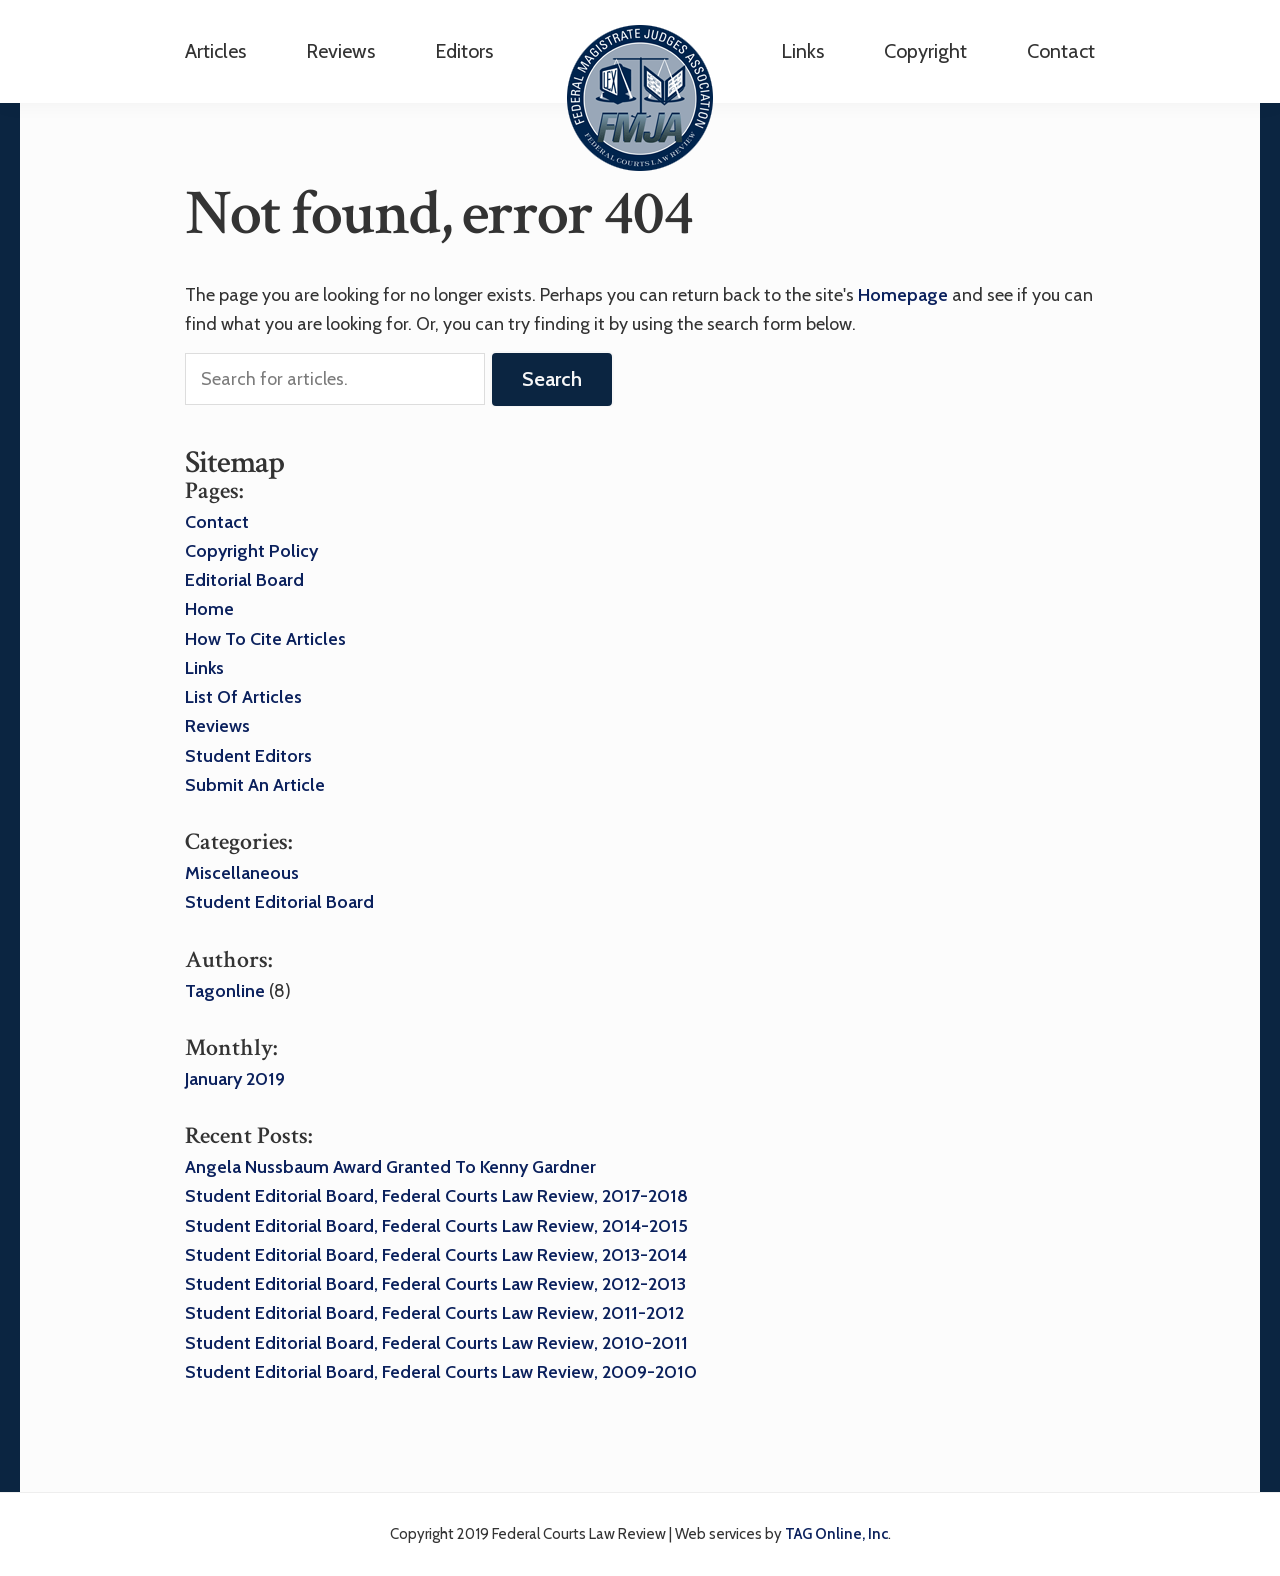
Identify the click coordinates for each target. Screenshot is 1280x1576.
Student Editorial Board (279, 902)
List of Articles (243, 697)
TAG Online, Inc (836, 1534)
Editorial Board (244, 580)
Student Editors (248, 756)
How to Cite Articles (265, 639)
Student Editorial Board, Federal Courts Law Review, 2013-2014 (436, 1255)
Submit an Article (255, 785)
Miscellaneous (242, 873)
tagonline (225, 991)
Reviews (217, 726)
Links (802, 51)
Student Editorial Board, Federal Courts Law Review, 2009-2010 (441, 1372)
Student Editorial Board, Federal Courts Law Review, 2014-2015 (436, 1226)
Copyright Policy (251, 551)
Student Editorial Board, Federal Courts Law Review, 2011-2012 (434, 1313)
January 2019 (235, 1079)
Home (209, 609)
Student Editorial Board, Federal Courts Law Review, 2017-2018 (436, 1196)
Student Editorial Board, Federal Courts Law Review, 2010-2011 (436, 1343)
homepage (903, 295)
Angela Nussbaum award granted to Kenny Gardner (390, 1167)
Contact (1061, 51)
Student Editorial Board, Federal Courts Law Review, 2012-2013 (435, 1284)
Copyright (925, 51)
